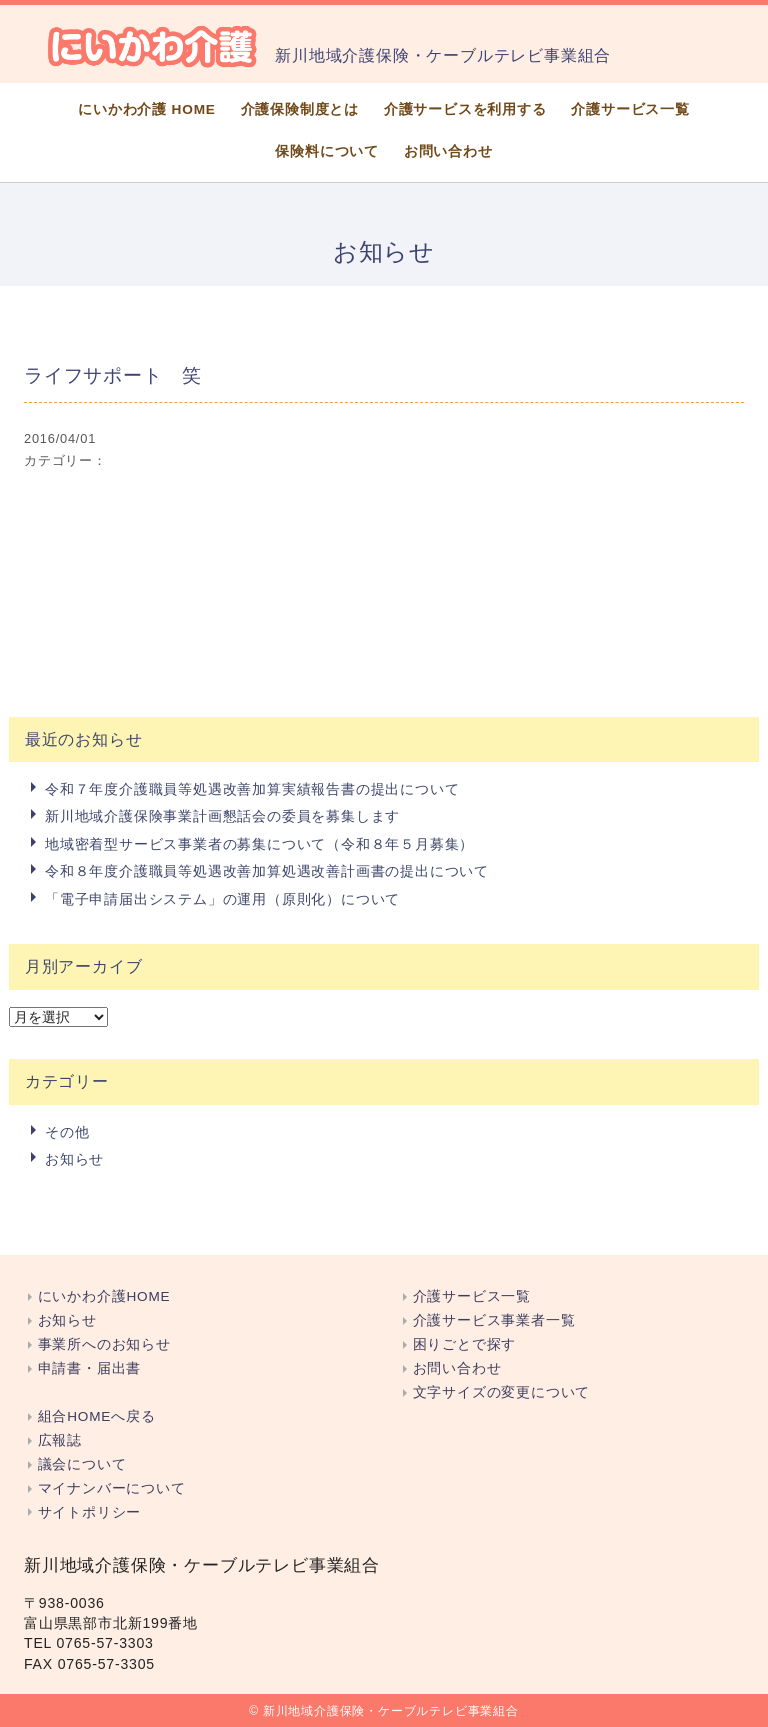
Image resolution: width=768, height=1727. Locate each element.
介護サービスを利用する (465, 109)
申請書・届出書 (90, 1368)
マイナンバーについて (112, 1488)
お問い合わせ (448, 151)
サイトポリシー (90, 1512)
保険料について (327, 151)
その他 (67, 1132)
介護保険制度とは (300, 109)
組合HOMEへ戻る (97, 1416)
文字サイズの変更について (502, 1392)
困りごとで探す (465, 1344)
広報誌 (60, 1440)
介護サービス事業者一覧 (494, 1320)
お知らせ (74, 1159)
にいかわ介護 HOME (147, 109)
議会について (82, 1464)
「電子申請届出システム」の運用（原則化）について (222, 899)
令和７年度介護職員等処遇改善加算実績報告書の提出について (252, 789)
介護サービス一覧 (630, 109)
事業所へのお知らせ (104, 1344)
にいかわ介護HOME (104, 1296)
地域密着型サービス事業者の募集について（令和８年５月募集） (259, 844)
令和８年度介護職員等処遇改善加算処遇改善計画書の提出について (267, 871)
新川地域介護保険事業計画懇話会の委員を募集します (222, 816)
